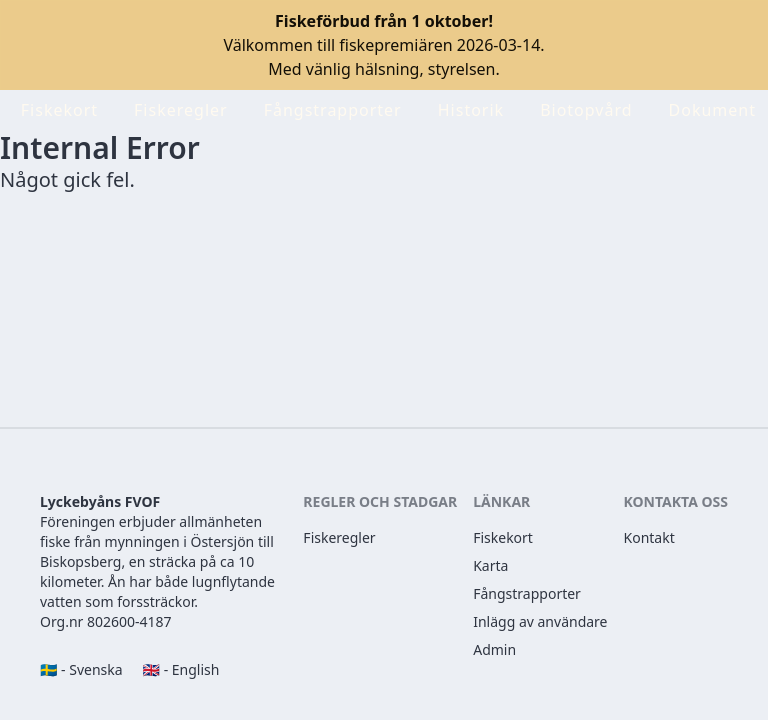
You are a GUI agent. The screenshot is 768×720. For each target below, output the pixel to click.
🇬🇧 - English (181, 669)
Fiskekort (59, 110)
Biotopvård (586, 110)
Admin (494, 649)
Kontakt (649, 537)
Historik (471, 110)
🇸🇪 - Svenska (81, 669)
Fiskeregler (181, 110)
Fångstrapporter (333, 110)
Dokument (712, 110)
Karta (490, 565)
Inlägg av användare (540, 621)
